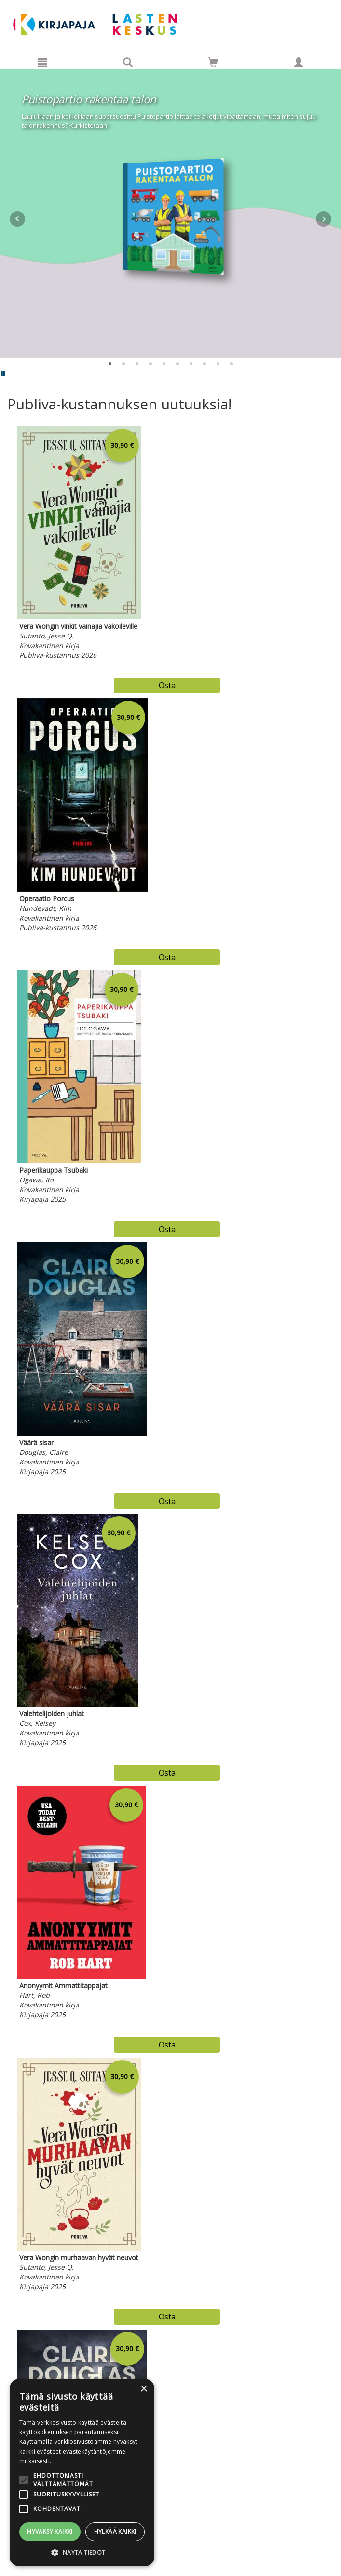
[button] (82, 2552)
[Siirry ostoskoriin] (213, 62)
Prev (17, 219)
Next (323, 219)
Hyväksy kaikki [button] (50, 2531)
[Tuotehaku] (128, 62)
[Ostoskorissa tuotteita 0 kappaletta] (213, 63)
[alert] (82, 2472)
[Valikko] (42, 62)
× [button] (143, 2389)
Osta (167, 685)
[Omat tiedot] (298, 62)
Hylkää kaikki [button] (115, 2531)
